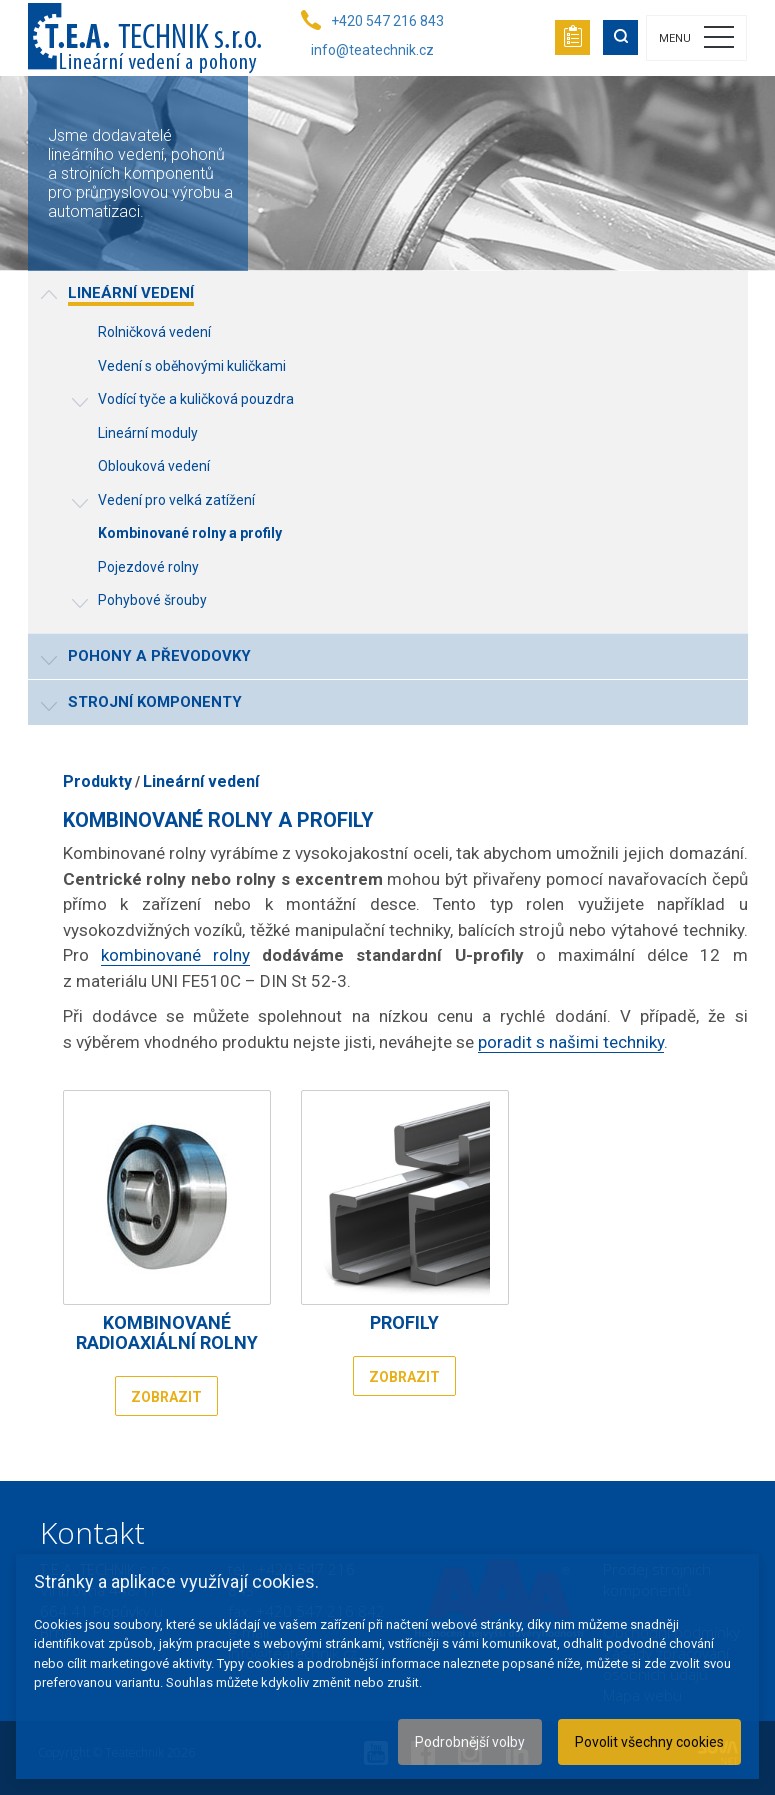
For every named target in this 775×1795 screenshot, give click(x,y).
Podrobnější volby (470, 1742)
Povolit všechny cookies (649, 1742)
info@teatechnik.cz (372, 50)
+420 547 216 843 (387, 21)
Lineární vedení (201, 781)
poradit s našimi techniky (571, 1042)
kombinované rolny (175, 955)
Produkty (97, 781)
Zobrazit (166, 1397)
